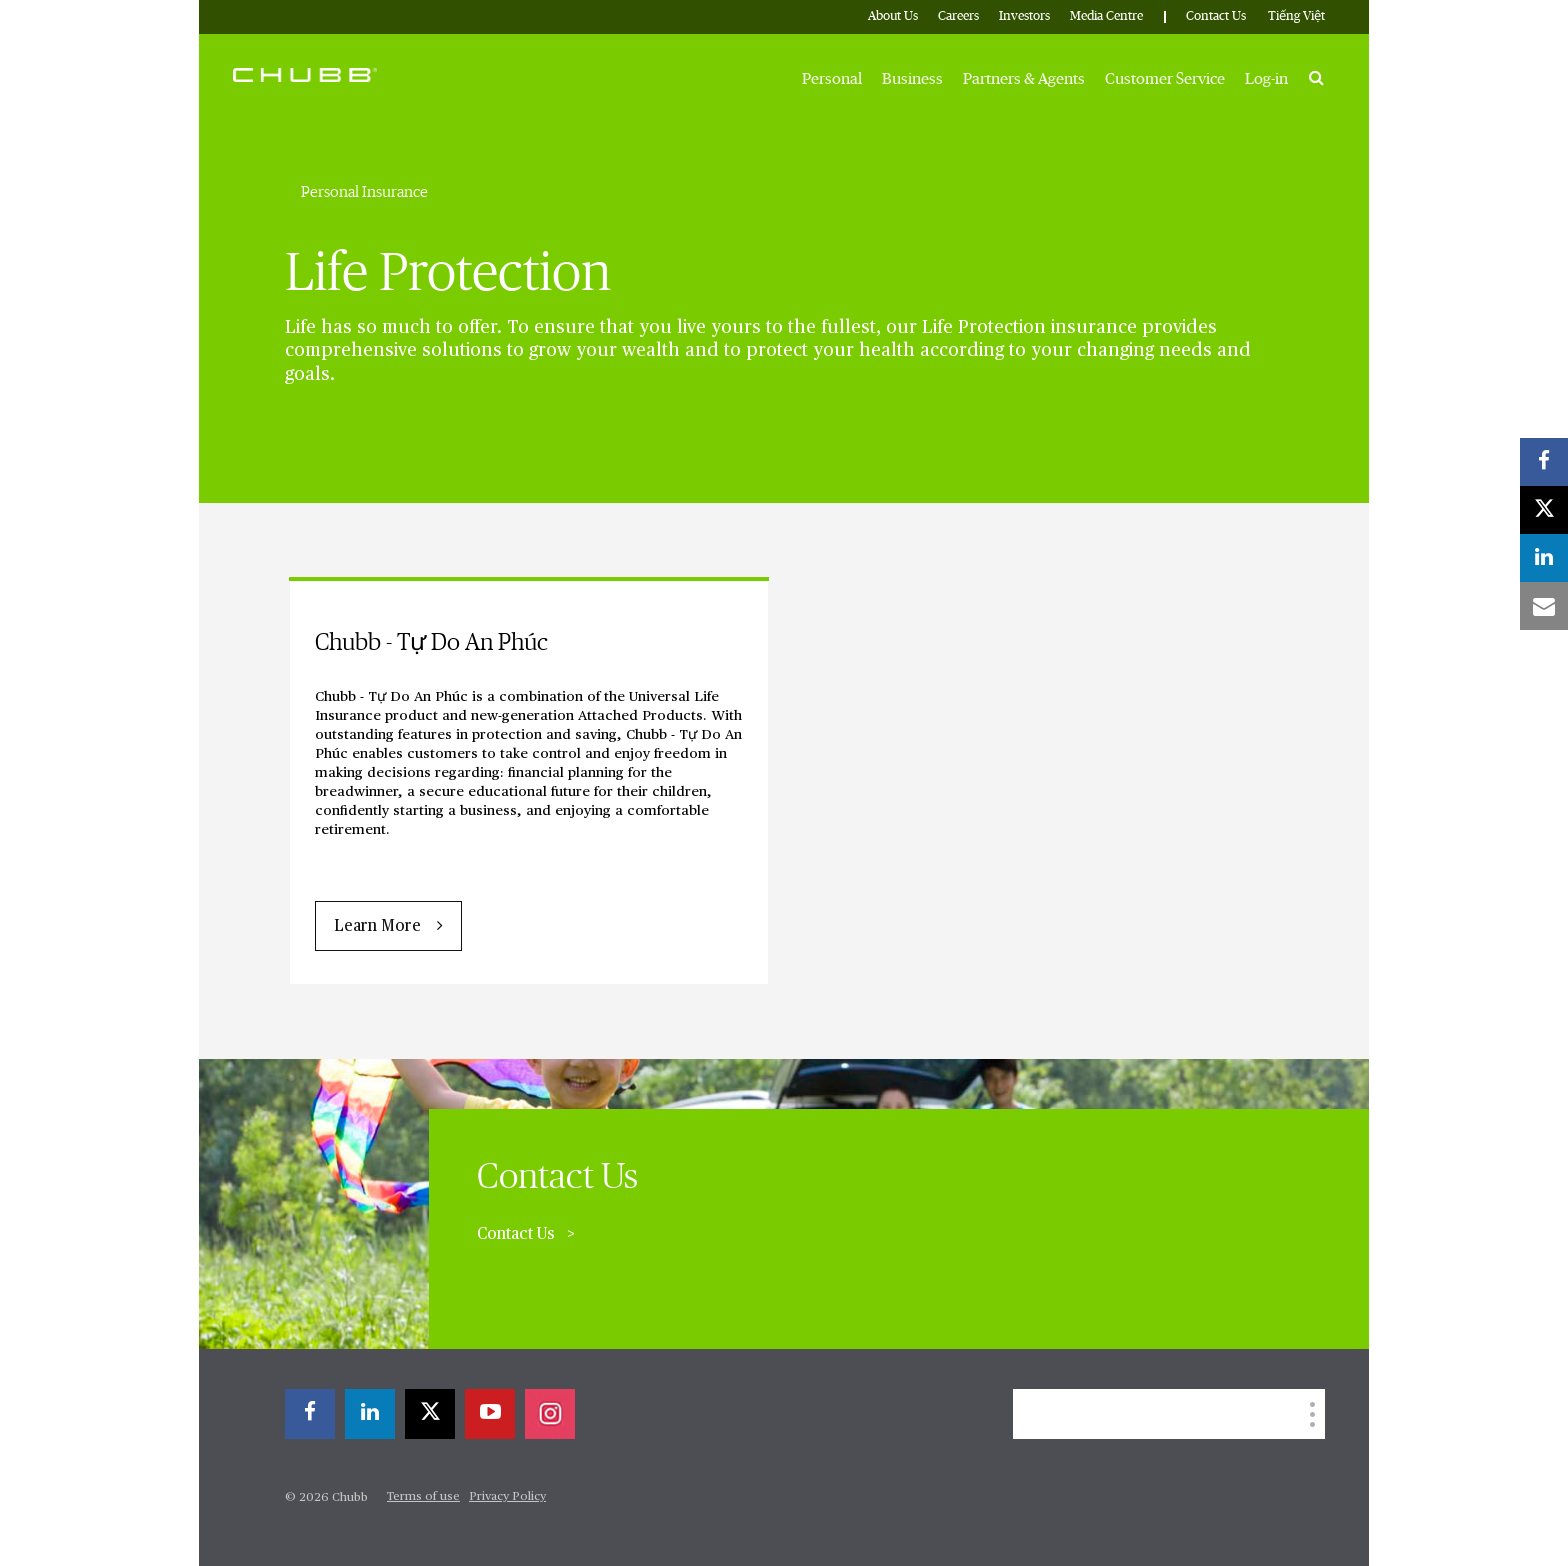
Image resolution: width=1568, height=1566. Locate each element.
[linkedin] (370, 1414)
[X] (430, 1414)
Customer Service (1165, 79)
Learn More (377, 927)
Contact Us (1216, 16)
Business (912, 79)
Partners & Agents (1024, 79)
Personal (832, 79)
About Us (893, 16)
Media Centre (1106, 16)
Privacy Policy (507, 1497)
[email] (1544, 606)
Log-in (1266, 79)
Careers (958, 16)
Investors (1024, 16)
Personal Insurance (364, 192)
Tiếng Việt (1296, 16)
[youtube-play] (490, 1414)
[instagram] (550, 1414)
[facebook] (310, 1414)
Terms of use (423, 1497)
